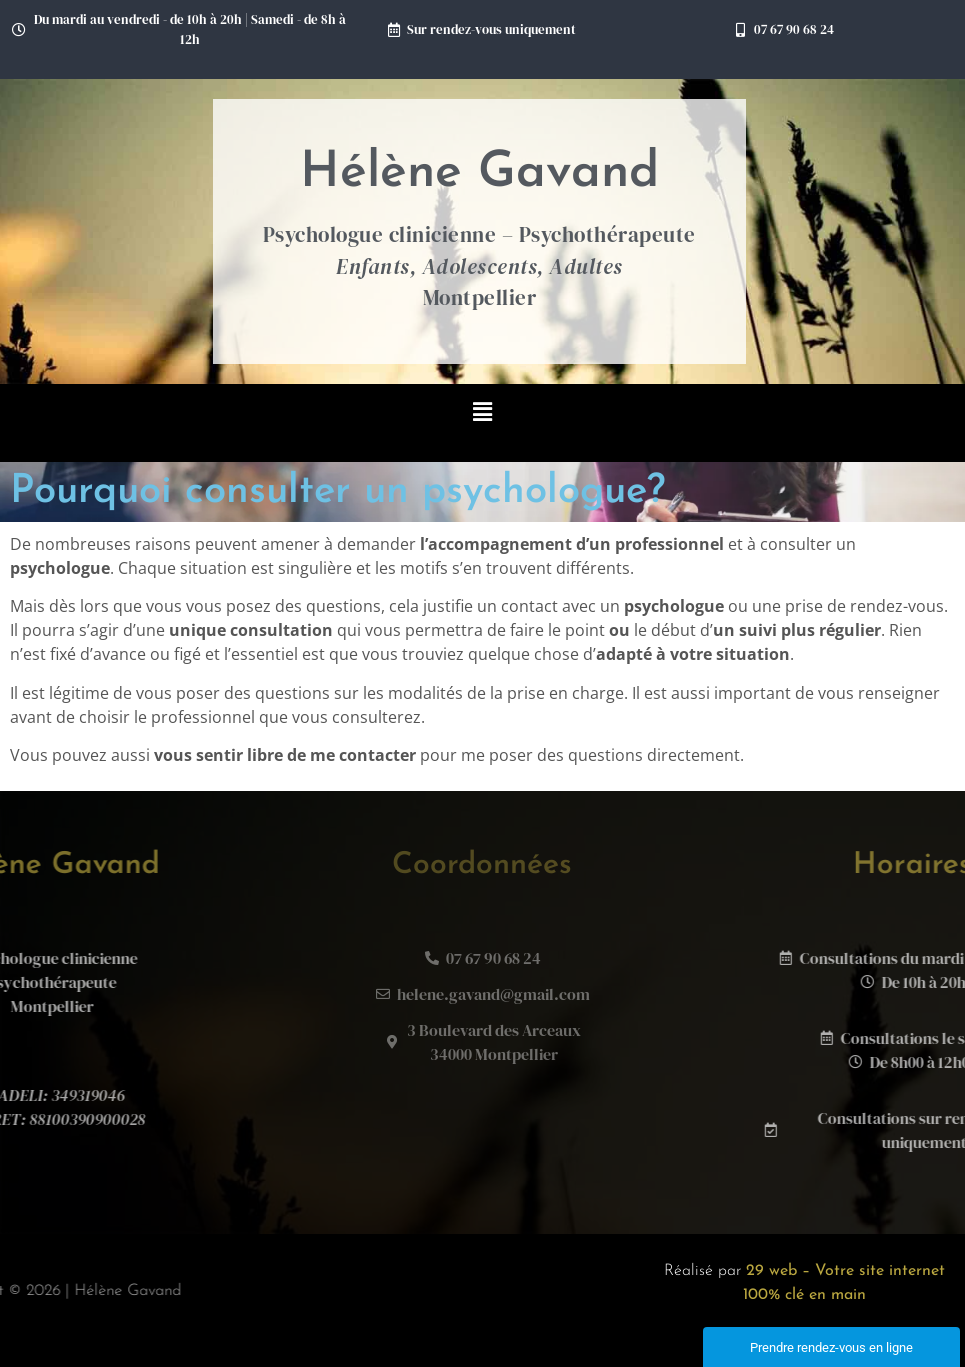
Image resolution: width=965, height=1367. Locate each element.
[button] (482, 413)
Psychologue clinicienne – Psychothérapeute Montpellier (479, 266)
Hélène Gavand (479, 173)
